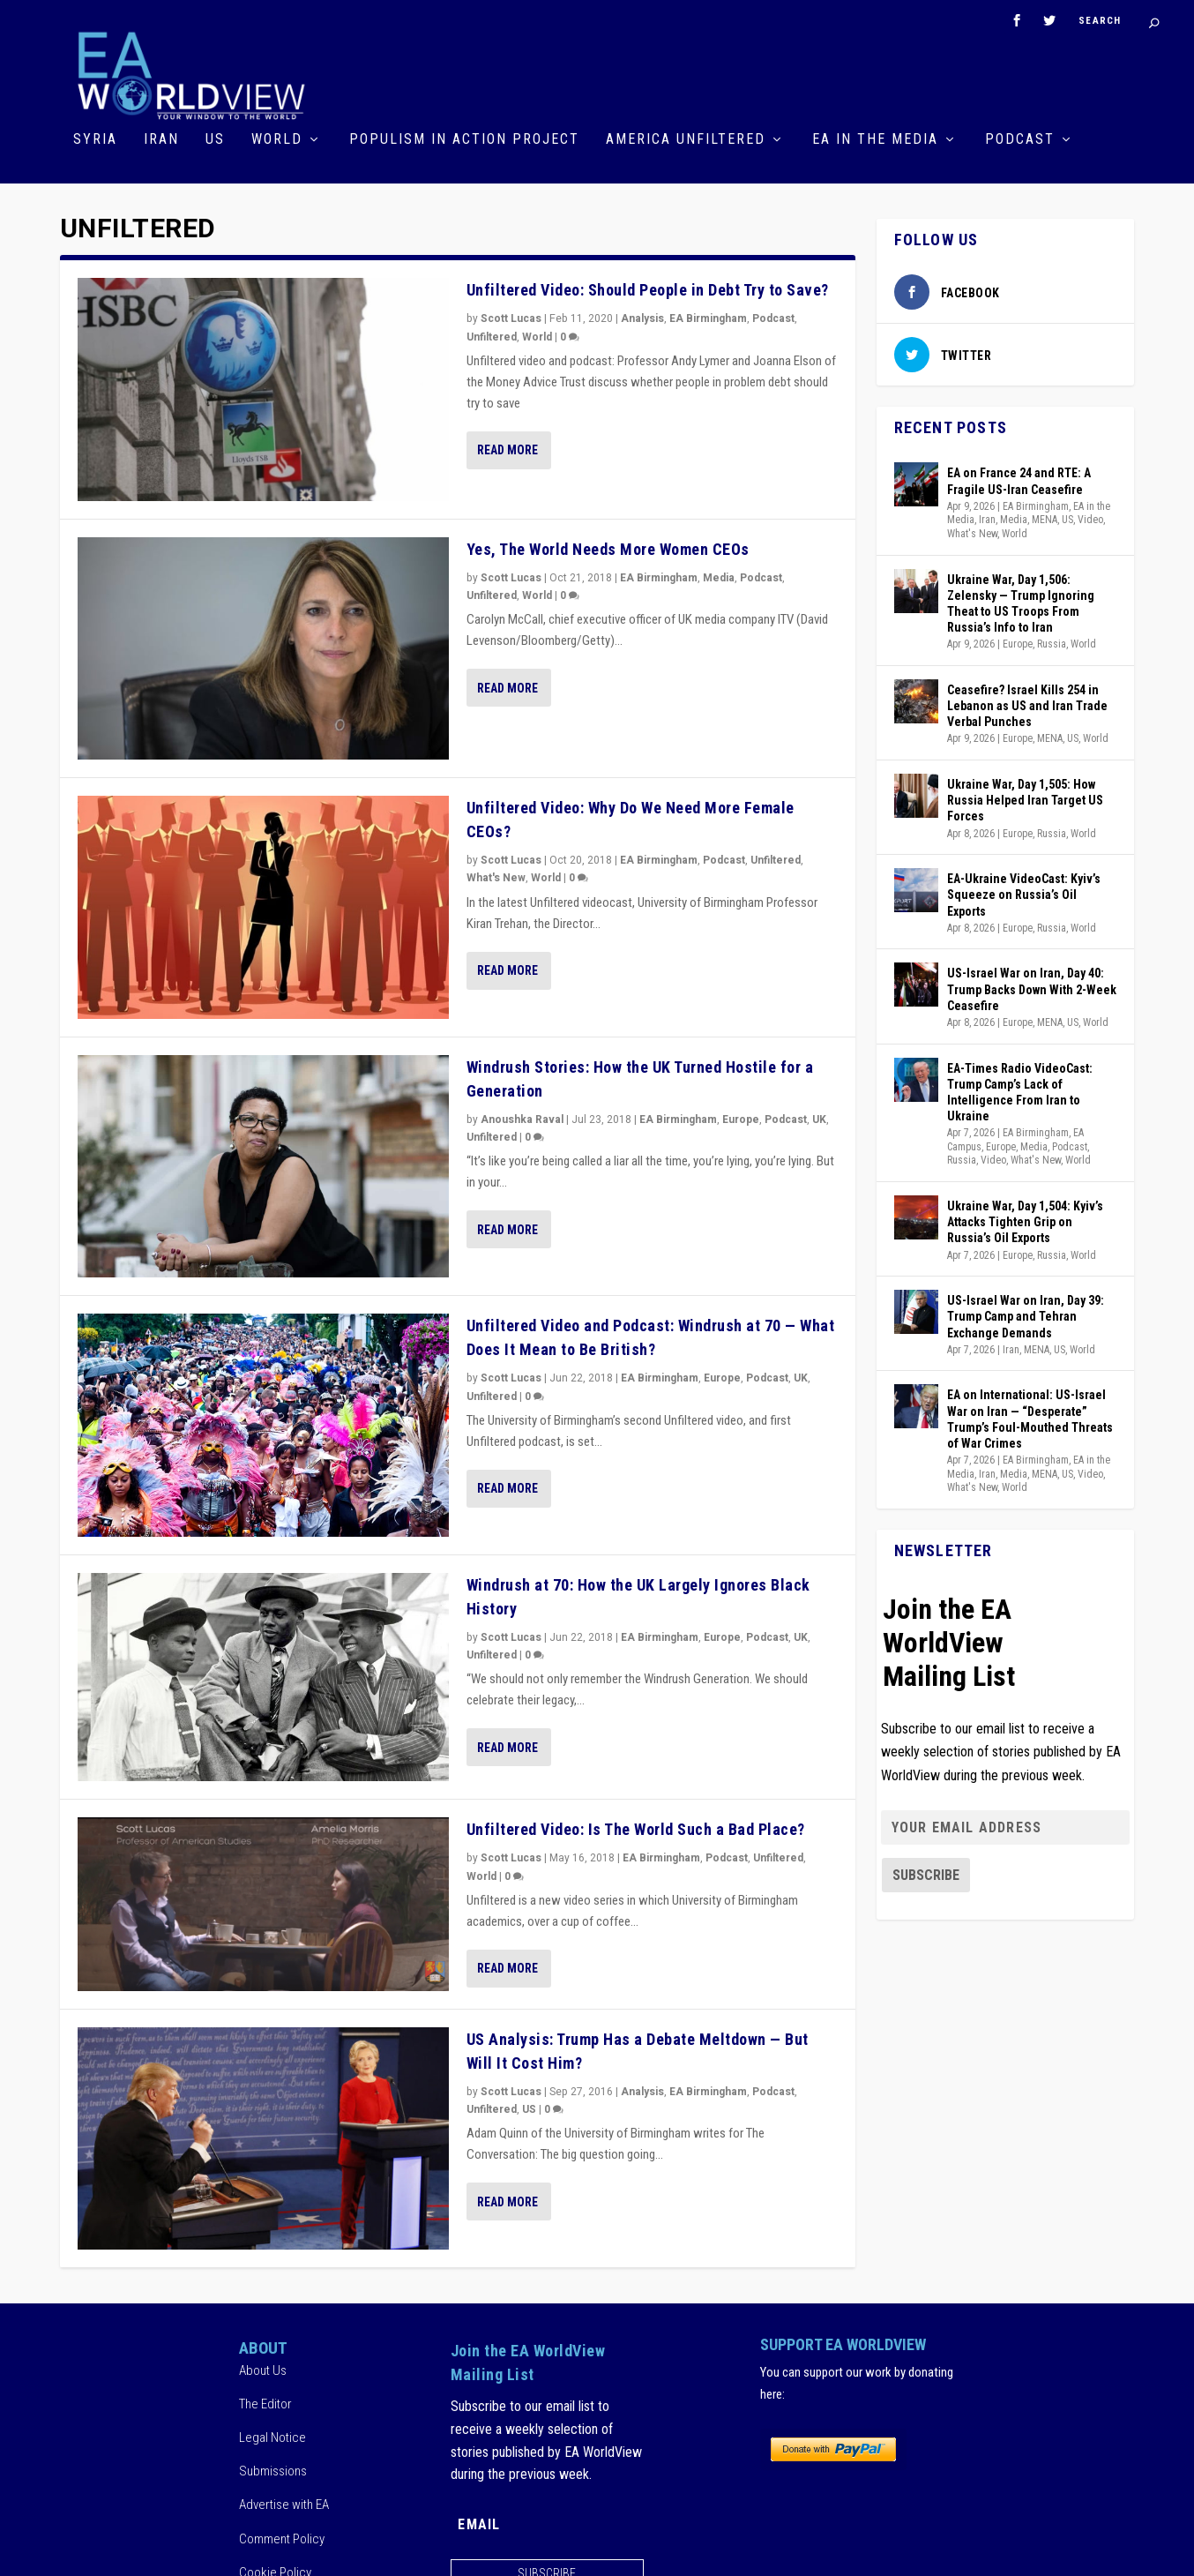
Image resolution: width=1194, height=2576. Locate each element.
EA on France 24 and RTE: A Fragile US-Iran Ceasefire (1019, 479)
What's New (496, 876)
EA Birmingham (708, 317)
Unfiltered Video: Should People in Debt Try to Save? (647, 288)
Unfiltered (491, 334)
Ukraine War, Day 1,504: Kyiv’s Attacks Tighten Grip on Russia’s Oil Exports (1025, 1219)
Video (1090, 517)
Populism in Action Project (464, 138)
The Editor (265, 2401)
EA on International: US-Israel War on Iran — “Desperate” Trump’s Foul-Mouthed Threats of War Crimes (1030, 1416)
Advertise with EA (284, 2503)
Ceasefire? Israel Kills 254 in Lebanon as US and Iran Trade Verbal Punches (1027, 703)
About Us (263, 2368)
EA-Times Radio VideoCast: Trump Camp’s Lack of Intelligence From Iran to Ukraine (1020, 1090)
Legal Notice (272, 2435)
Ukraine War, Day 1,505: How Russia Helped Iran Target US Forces (1025, 797)
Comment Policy (282, 2536)
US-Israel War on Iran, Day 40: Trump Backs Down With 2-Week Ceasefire (1031, 986)
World (276, 138)
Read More (507, 447)
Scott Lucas (511, 317)
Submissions (273, 2468)
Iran (161, 138)
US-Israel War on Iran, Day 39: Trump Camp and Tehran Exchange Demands (1025, 1314)
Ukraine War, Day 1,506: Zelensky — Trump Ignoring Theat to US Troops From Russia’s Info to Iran (1020, 601)
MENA (1044, 517)
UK (819, 1117)
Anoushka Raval (522, 1117)
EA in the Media (875, 138)
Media (719, 575)
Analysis (642, 317)
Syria (95, 138)
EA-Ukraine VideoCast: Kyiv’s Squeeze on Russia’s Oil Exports (1024, 892)
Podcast (1020, 138)
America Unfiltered (685, 138)
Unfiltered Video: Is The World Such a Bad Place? (635, 1827)
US (215, 138)
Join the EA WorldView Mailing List (949, 1640)
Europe (740, 1117)
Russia (1051, 641)
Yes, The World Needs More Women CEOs (608, 546)
